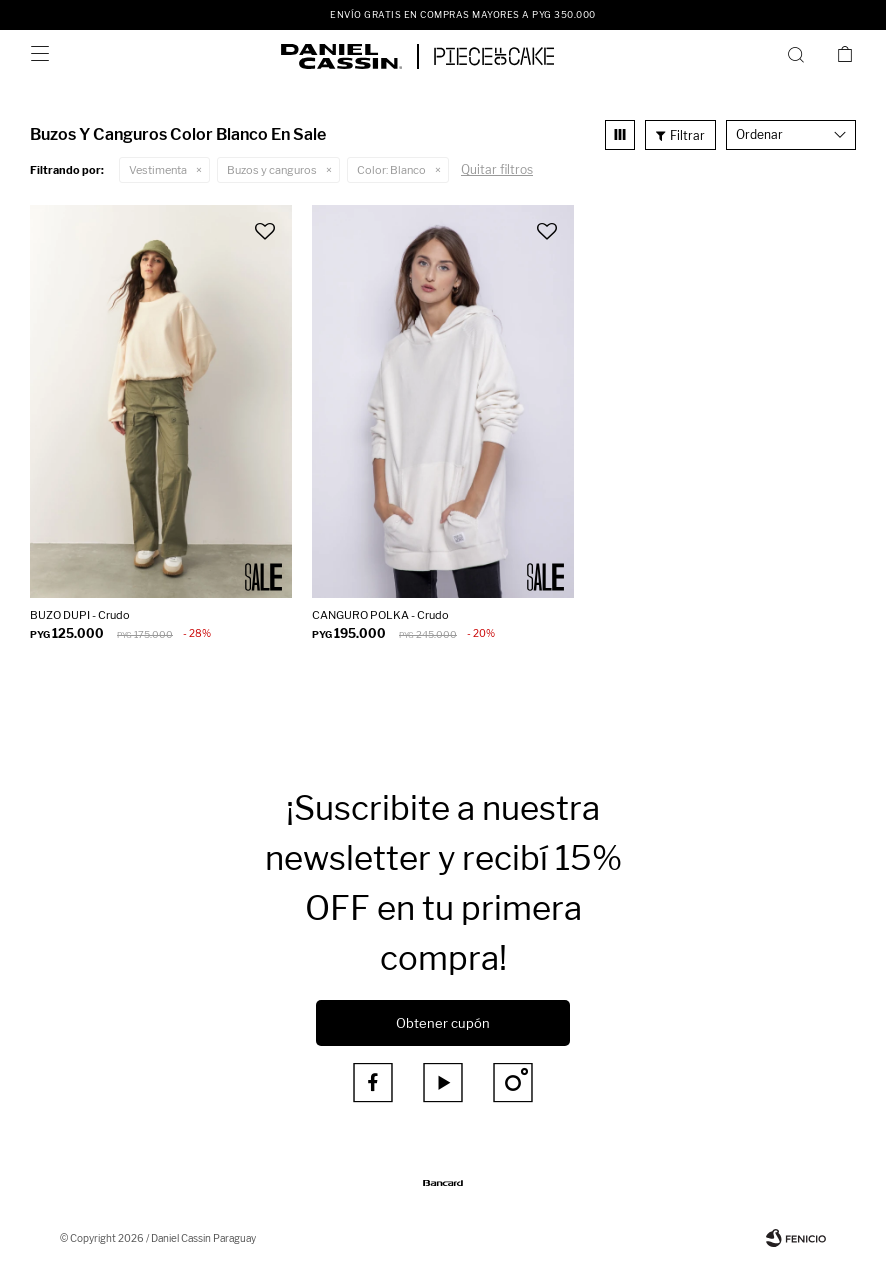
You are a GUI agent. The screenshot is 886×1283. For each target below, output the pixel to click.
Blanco (391, 170)
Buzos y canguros (272, 170)
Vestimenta (158, 170)
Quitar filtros (497, 169)
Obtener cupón (443, 1023)
